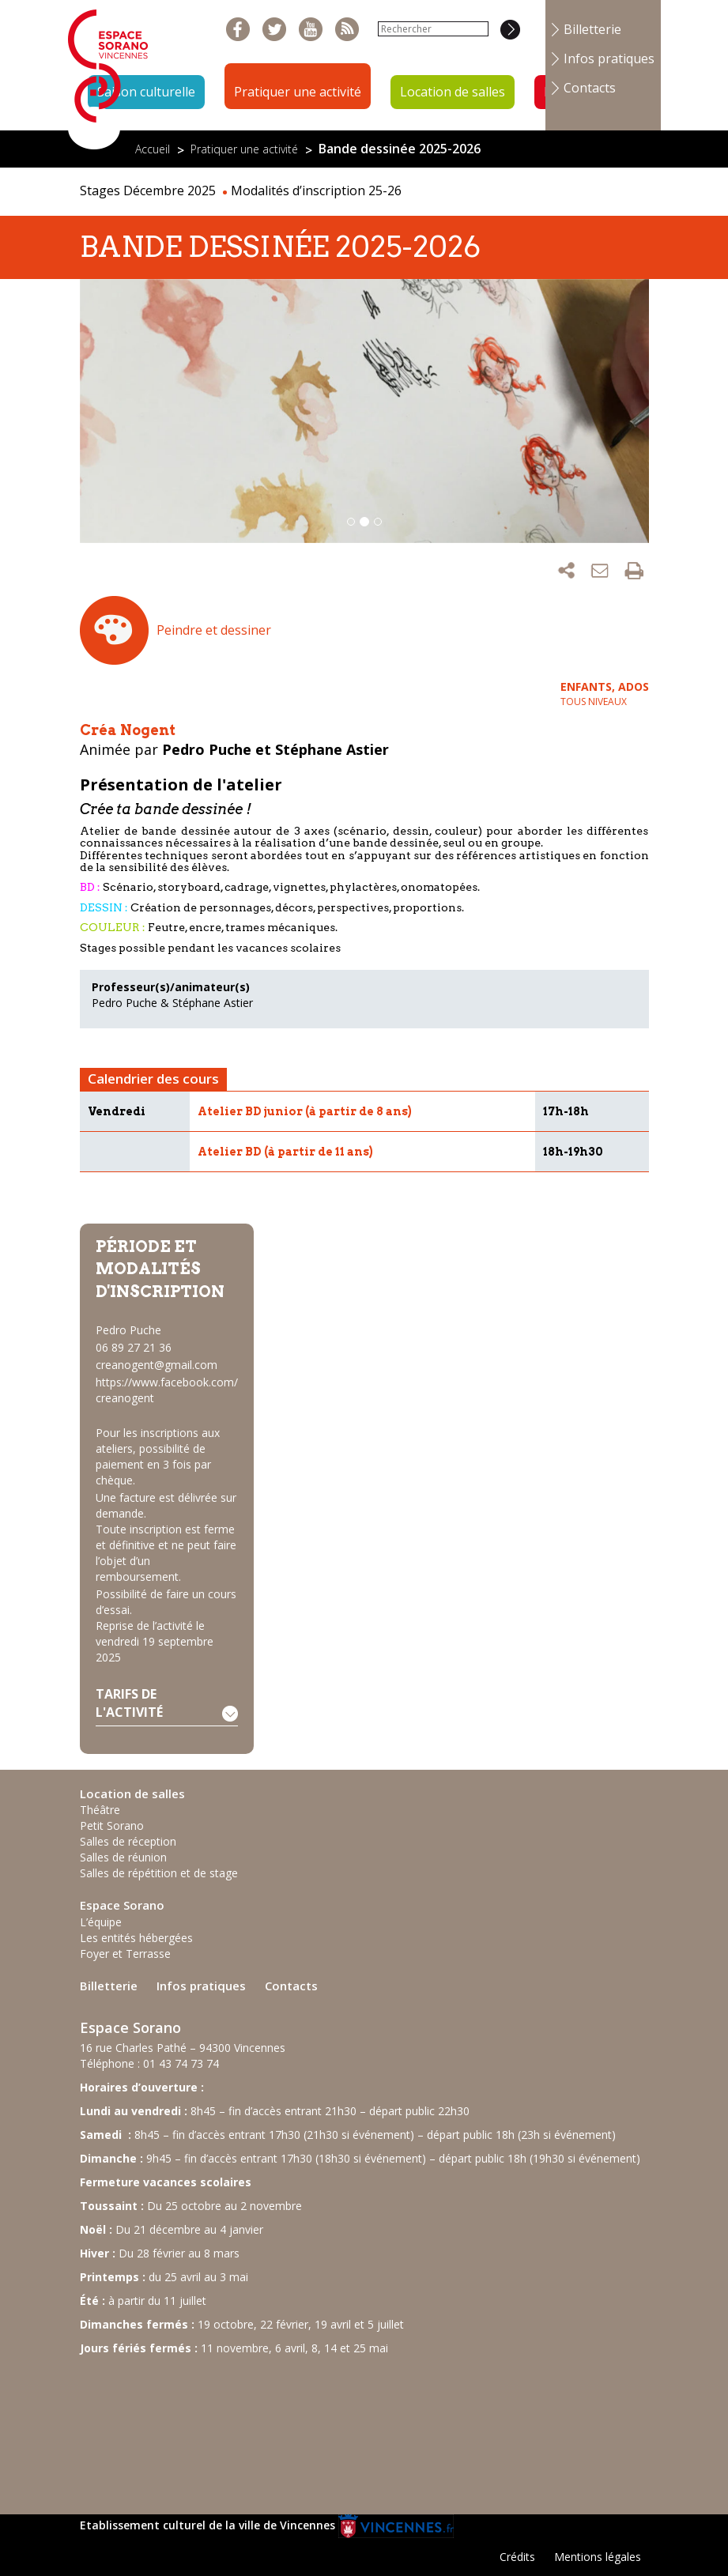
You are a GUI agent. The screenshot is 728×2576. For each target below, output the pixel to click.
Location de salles (452, 91)
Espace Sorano (122, 1905)
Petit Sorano (112, 1825)
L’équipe (101, 1921)
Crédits (517, 2556)
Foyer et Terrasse (125, 1953)
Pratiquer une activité (297, 91)
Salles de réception (128, 1841)
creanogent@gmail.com (156, 1364)
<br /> (198, 2427)
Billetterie (592, 29)
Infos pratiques (609, 58)
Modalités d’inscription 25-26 (316, 190)
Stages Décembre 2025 (148, 190)
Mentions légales (597, 2556)
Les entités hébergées (136, 1937)
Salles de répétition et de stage (159, 1872)
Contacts (590, 87)
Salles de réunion (123, 1857)
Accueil (152, 149)
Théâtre (100, 1809)
